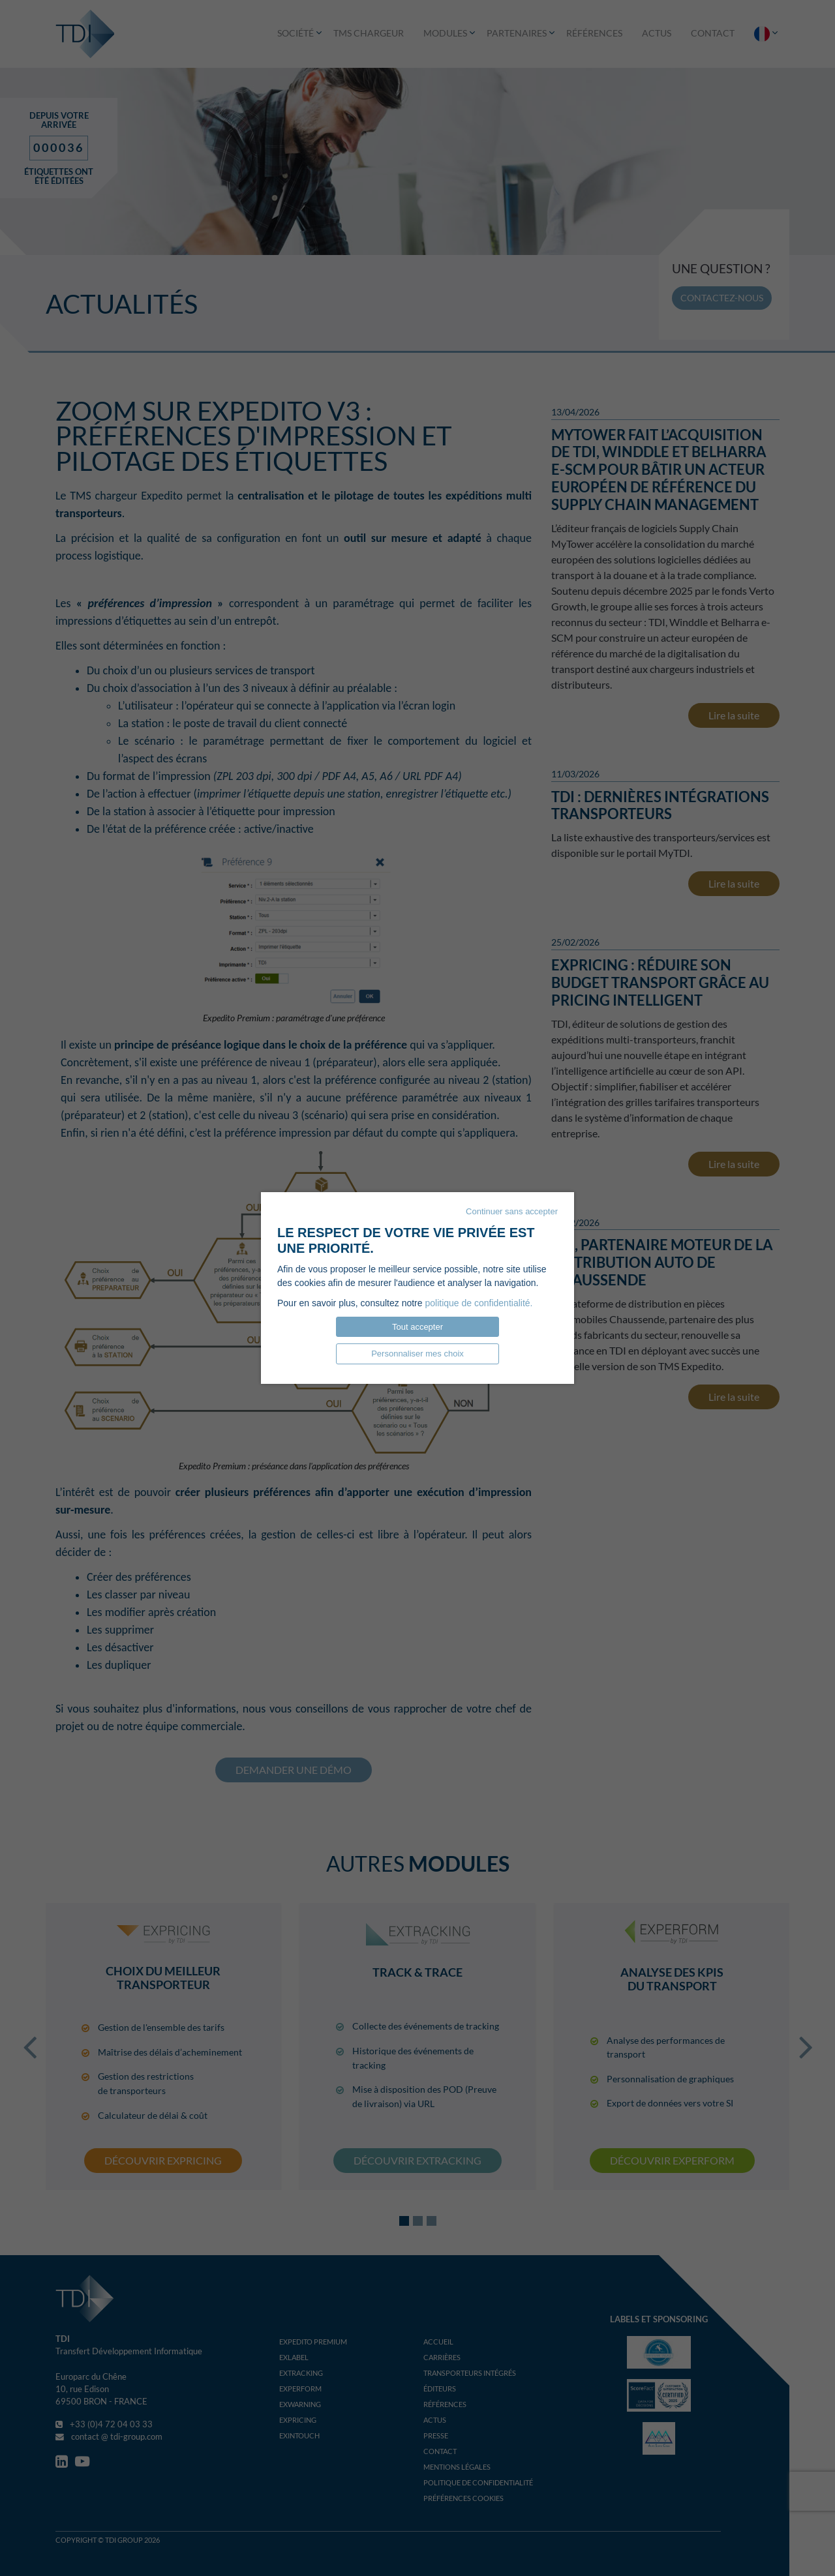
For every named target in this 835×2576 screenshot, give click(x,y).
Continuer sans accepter (512, 1211)
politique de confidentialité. (478, 1303)
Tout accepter (417, 1327)
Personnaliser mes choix (417, 1353)
